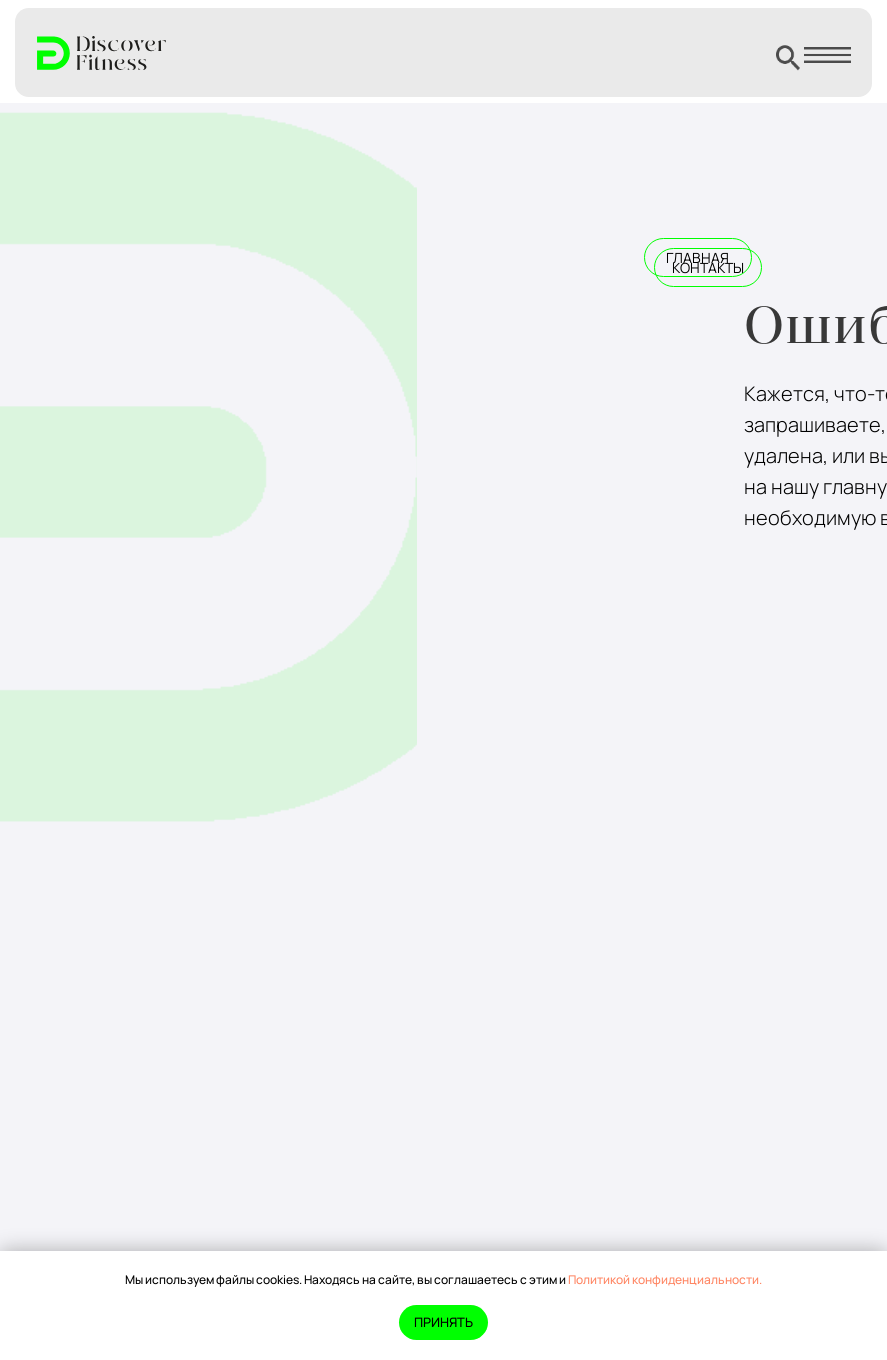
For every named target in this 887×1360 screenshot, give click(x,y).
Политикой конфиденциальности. (665, 1279)
